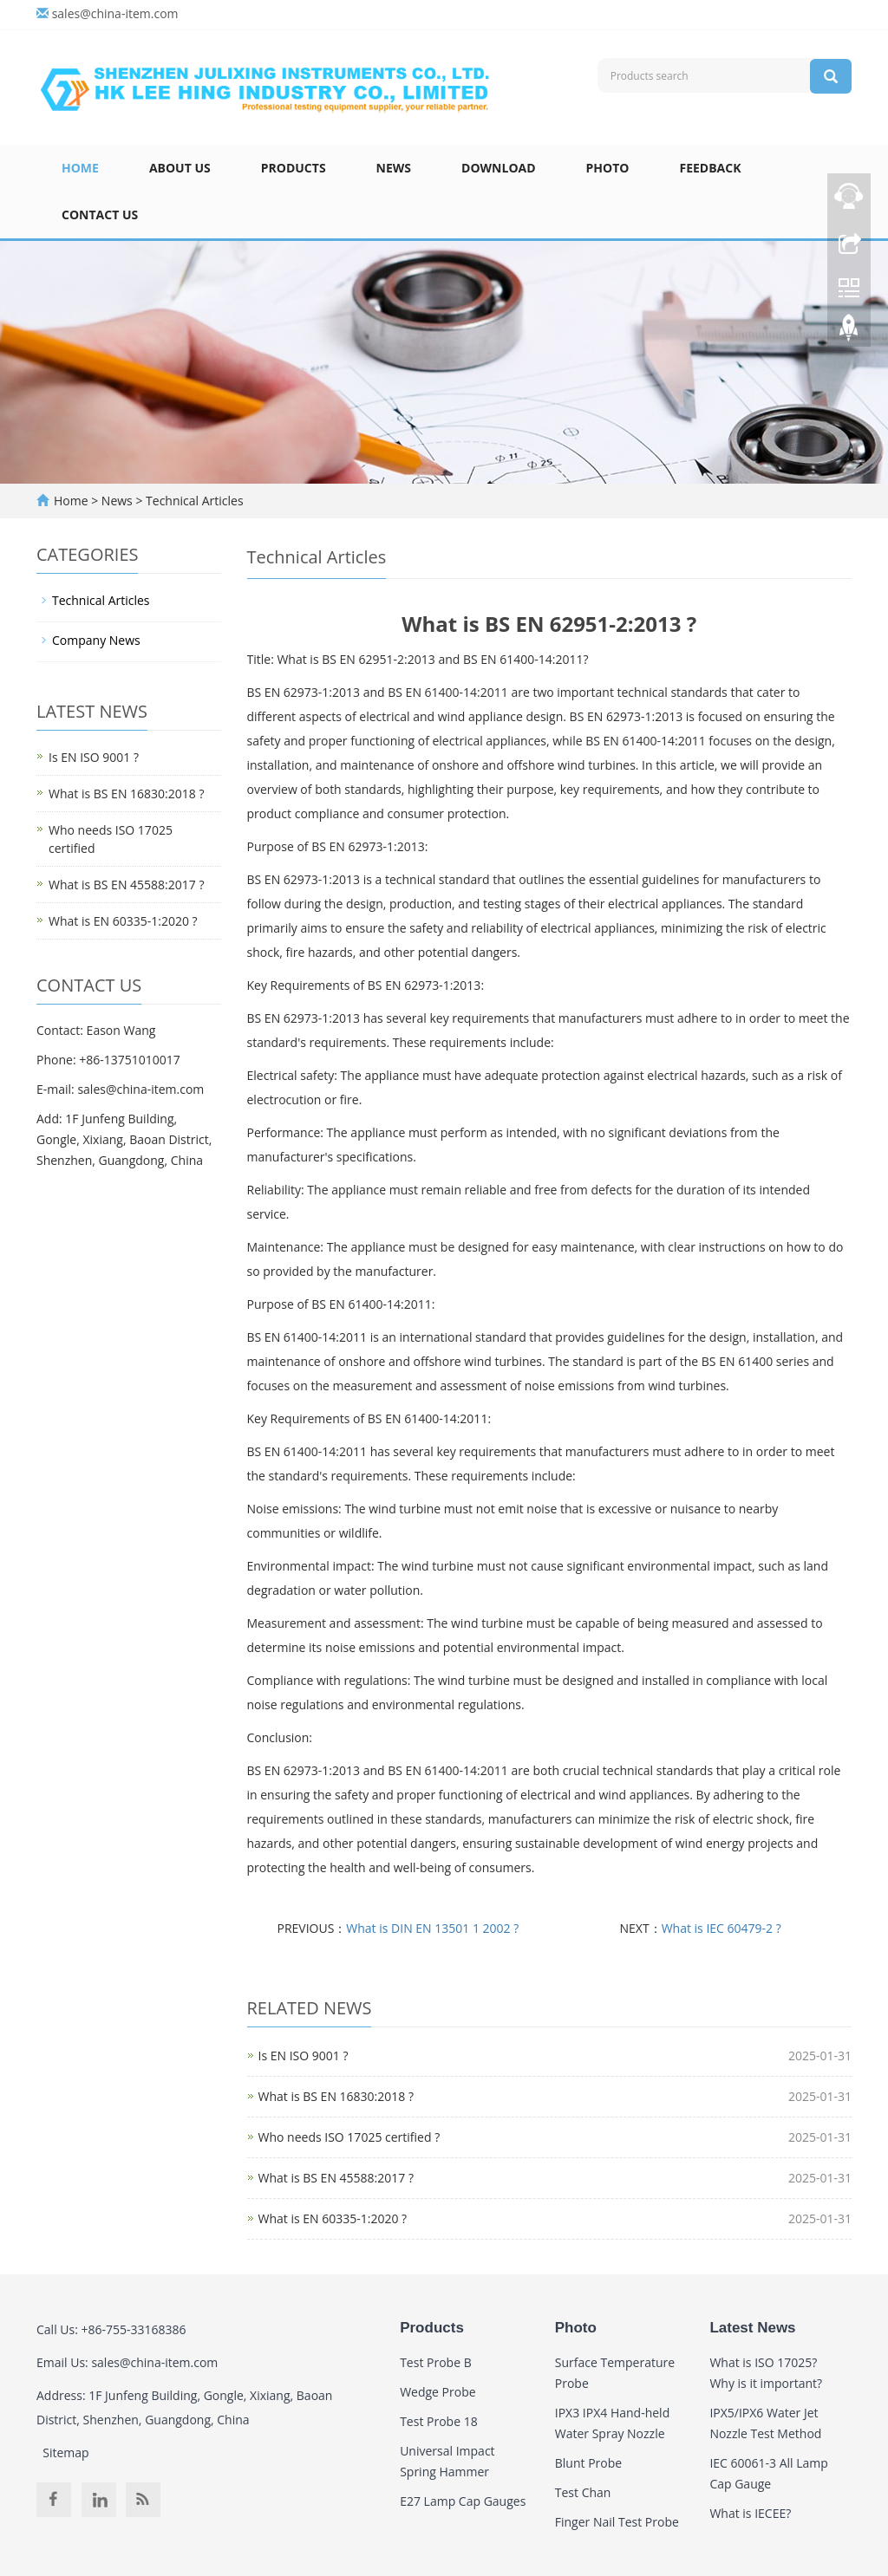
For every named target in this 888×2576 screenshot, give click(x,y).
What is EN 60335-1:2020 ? (333, 2218)
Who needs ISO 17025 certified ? (349, 2137)
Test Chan (583, 2492)
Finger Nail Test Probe (617, 2522)
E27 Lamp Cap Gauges (463, 2501)
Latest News (752, 2327)
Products (293, 167)
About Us (180, 167)
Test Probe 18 (439, 2421)
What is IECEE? (750, 2513)
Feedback (710, 167)
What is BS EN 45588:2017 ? (336, 2177)
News (393, 167)
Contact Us (100, 214)
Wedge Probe (437, 2392)
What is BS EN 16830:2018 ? (336, 2096)
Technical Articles (192, 500)
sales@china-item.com (115, 13)
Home (80, 167)
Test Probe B (436, 2362)
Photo (608, 167)
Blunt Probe (588, 2463)
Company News (96, 640)
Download (498, 167)
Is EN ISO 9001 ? (303, 2055)
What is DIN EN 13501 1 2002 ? (432, 1928)
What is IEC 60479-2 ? (721, 1928)
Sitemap (65, 2452)
